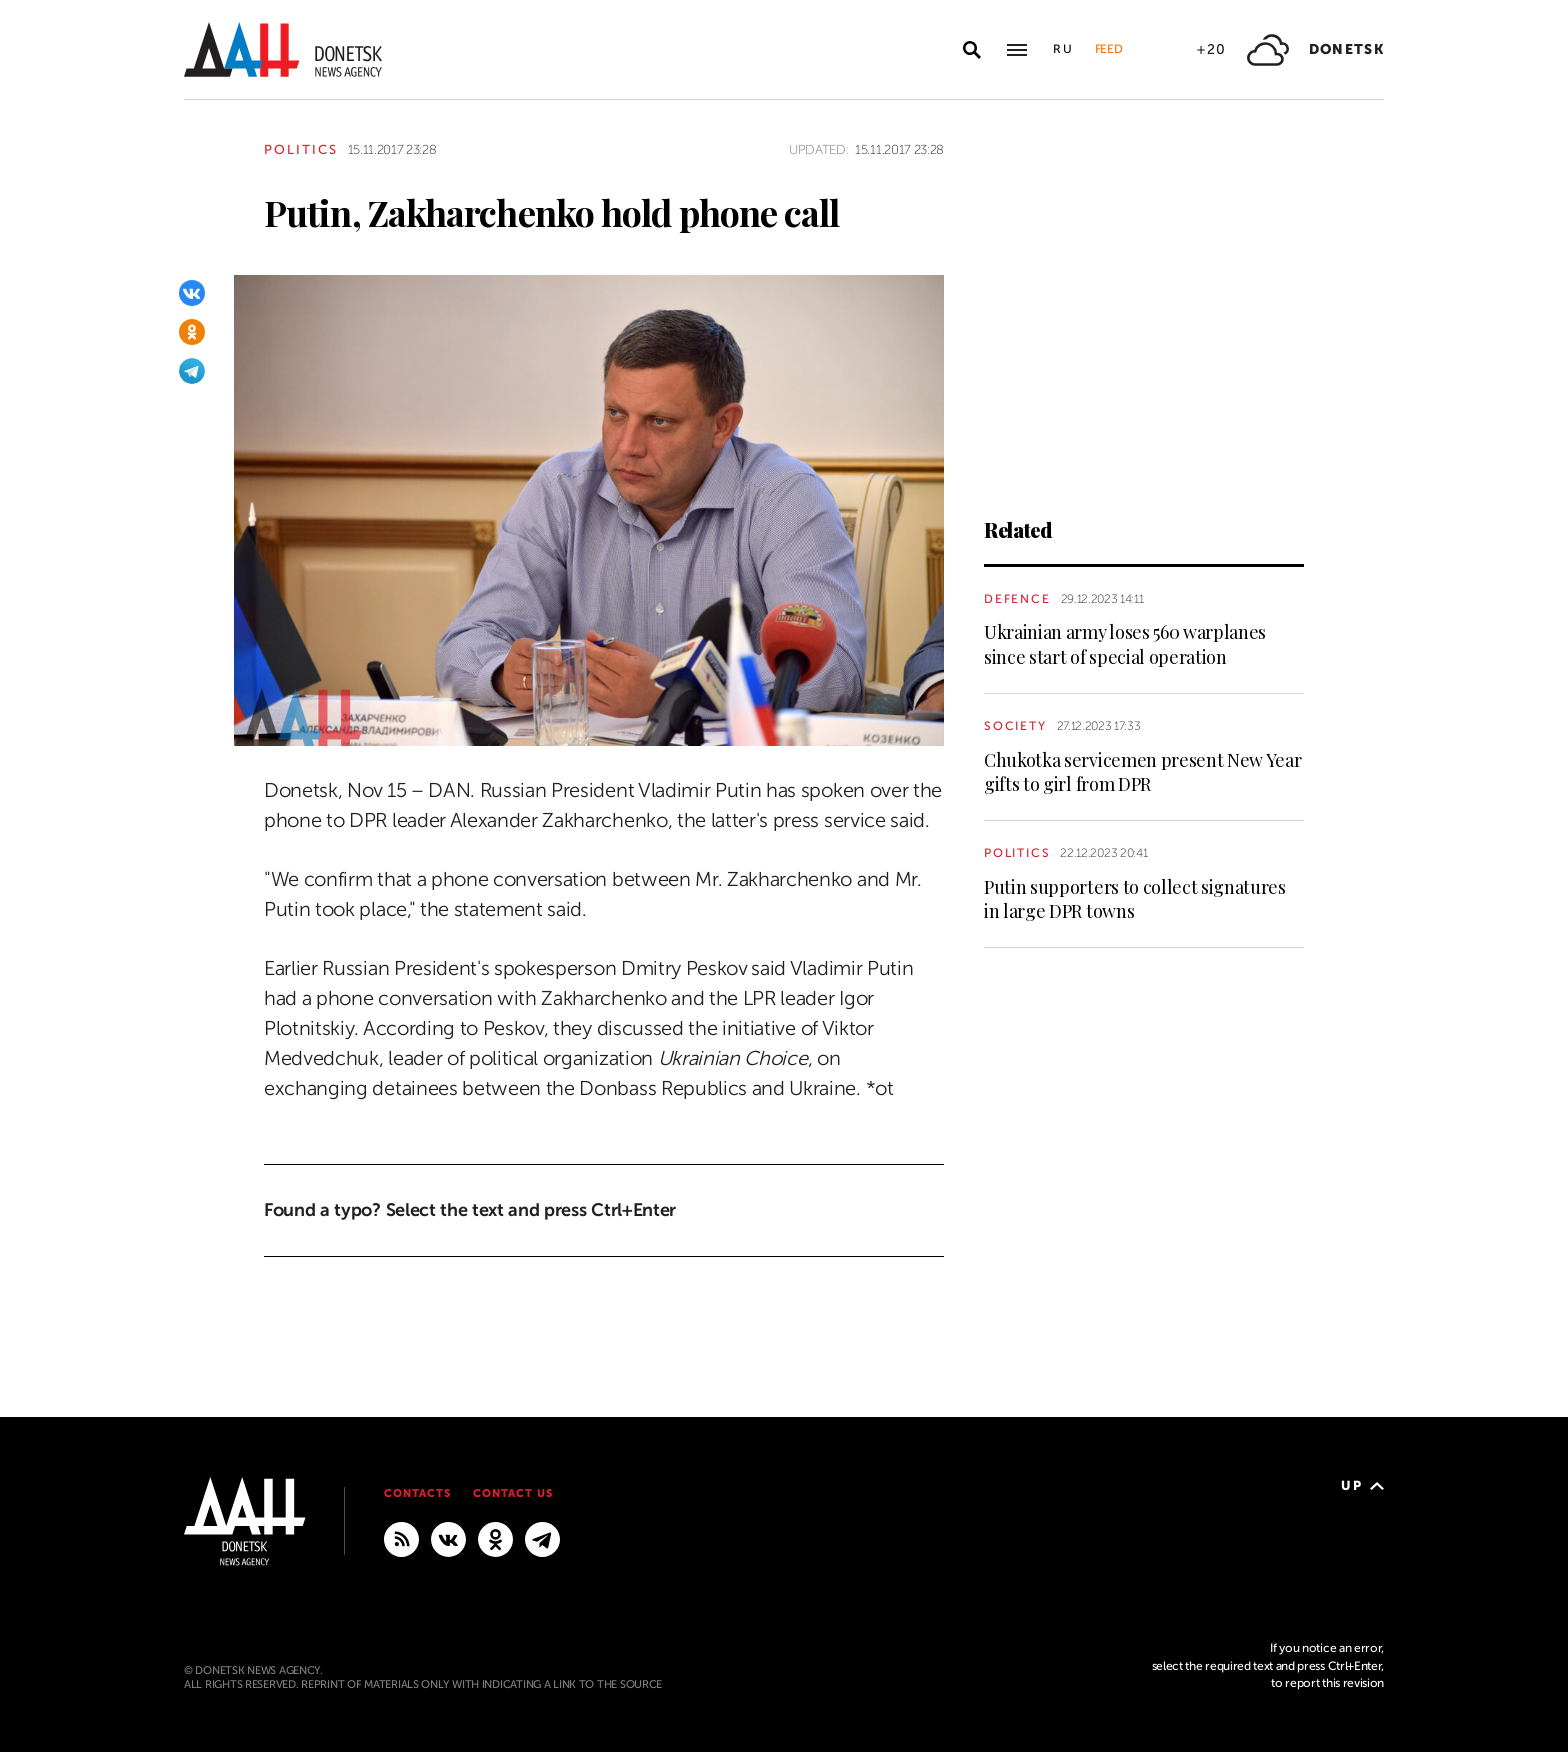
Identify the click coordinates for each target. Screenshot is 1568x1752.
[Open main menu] (1017, 50)
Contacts (417, 1493)
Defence (1017, 599)
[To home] (283, 49)
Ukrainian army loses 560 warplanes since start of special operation (1125, 644)
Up (1362, 1485)
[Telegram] (192, 371)
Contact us (513, 1493)
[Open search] (972, 50)
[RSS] (401, 1538)
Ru (1064, 49)
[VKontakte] (192, 293)
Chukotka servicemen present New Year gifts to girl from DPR (1142, 772)
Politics (301, 149)
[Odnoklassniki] (192, 332)
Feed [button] (1109, 49)
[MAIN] (542, 1538)
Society (1015, 726)
